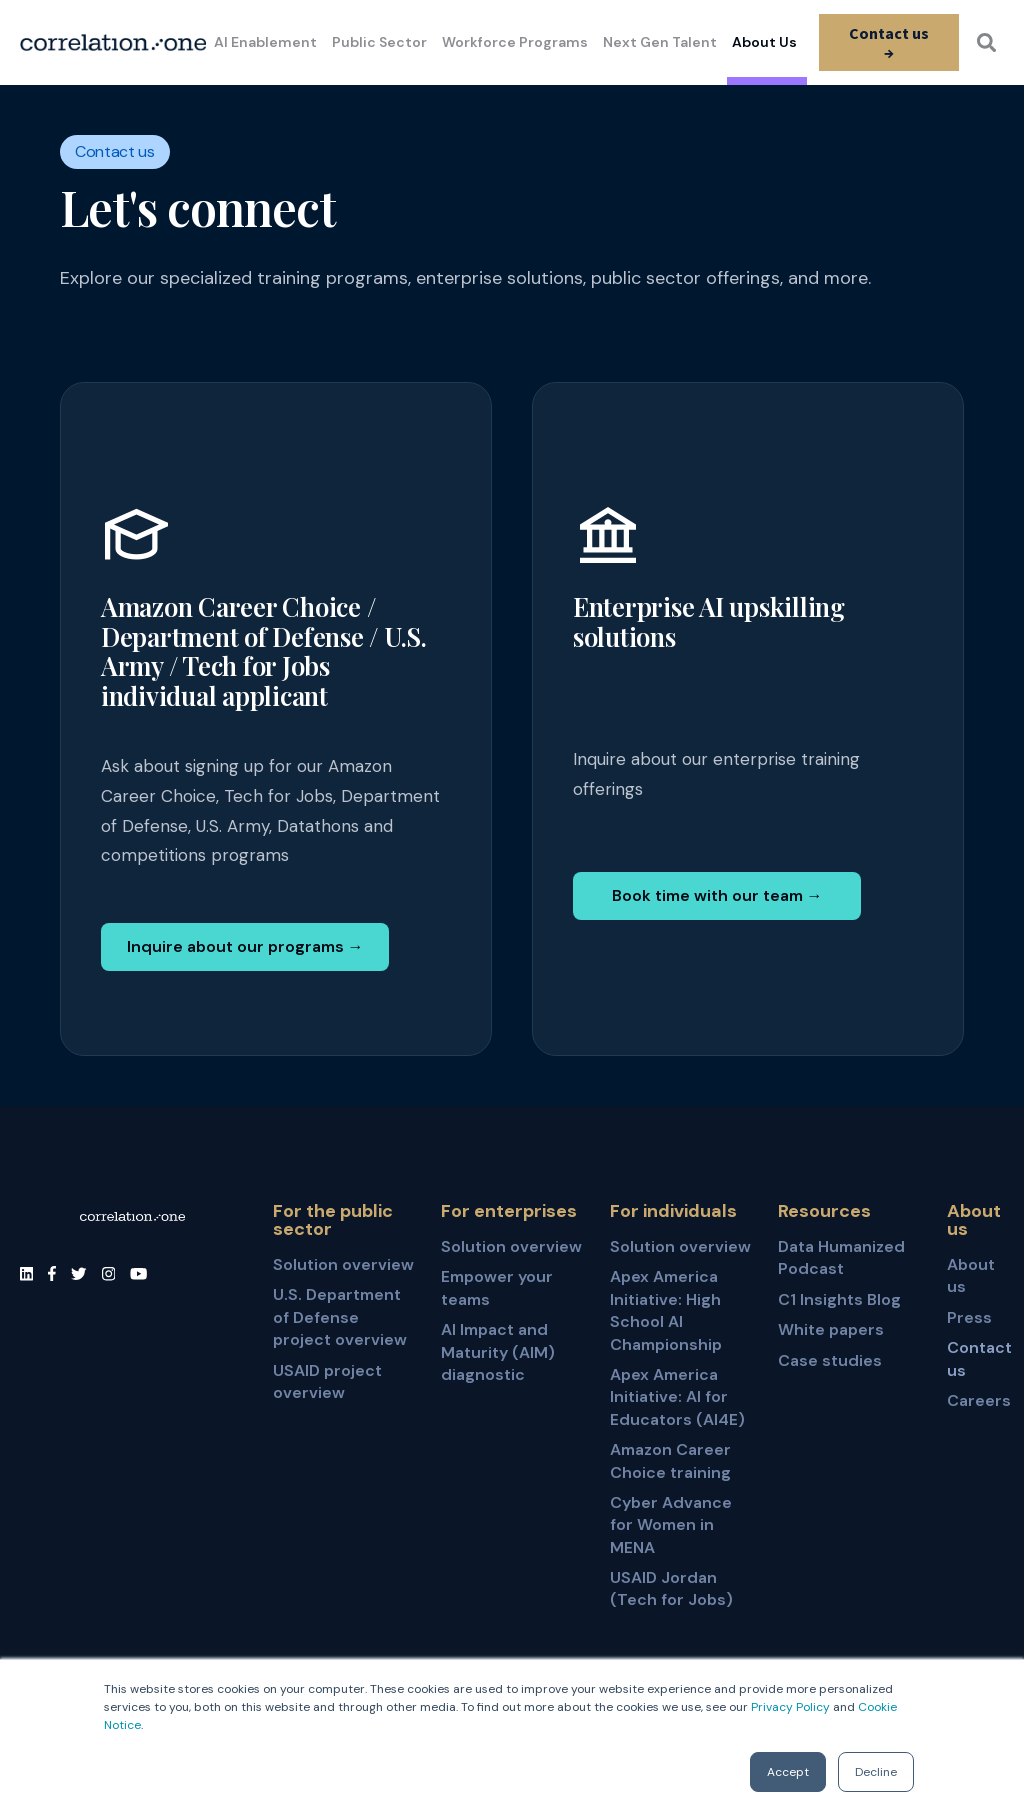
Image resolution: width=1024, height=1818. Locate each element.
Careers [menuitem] (975, 1400)
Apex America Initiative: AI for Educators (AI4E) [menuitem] (677, 1397)
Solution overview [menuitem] (343, 1264)
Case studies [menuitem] (830, 1360)
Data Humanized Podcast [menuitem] (841, 1257)
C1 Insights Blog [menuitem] (839, 1299)
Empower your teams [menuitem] (497, 1287)
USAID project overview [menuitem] (327, 1381)
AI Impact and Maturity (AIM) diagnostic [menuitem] (498, 1352)
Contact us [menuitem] (975, 1358)
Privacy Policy (790, 1707)
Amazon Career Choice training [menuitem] (670, 1460)
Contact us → (888, 42)
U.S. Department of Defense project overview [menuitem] (340, 1317)
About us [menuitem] (971, 1275)
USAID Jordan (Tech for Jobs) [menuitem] (671, 1588)
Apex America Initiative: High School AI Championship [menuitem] (666, 1310)
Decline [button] (876, 1772)
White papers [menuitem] (831, 1329)
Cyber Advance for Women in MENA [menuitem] (671, 1525)
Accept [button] (788, 1772)
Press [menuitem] (969, 1317)
